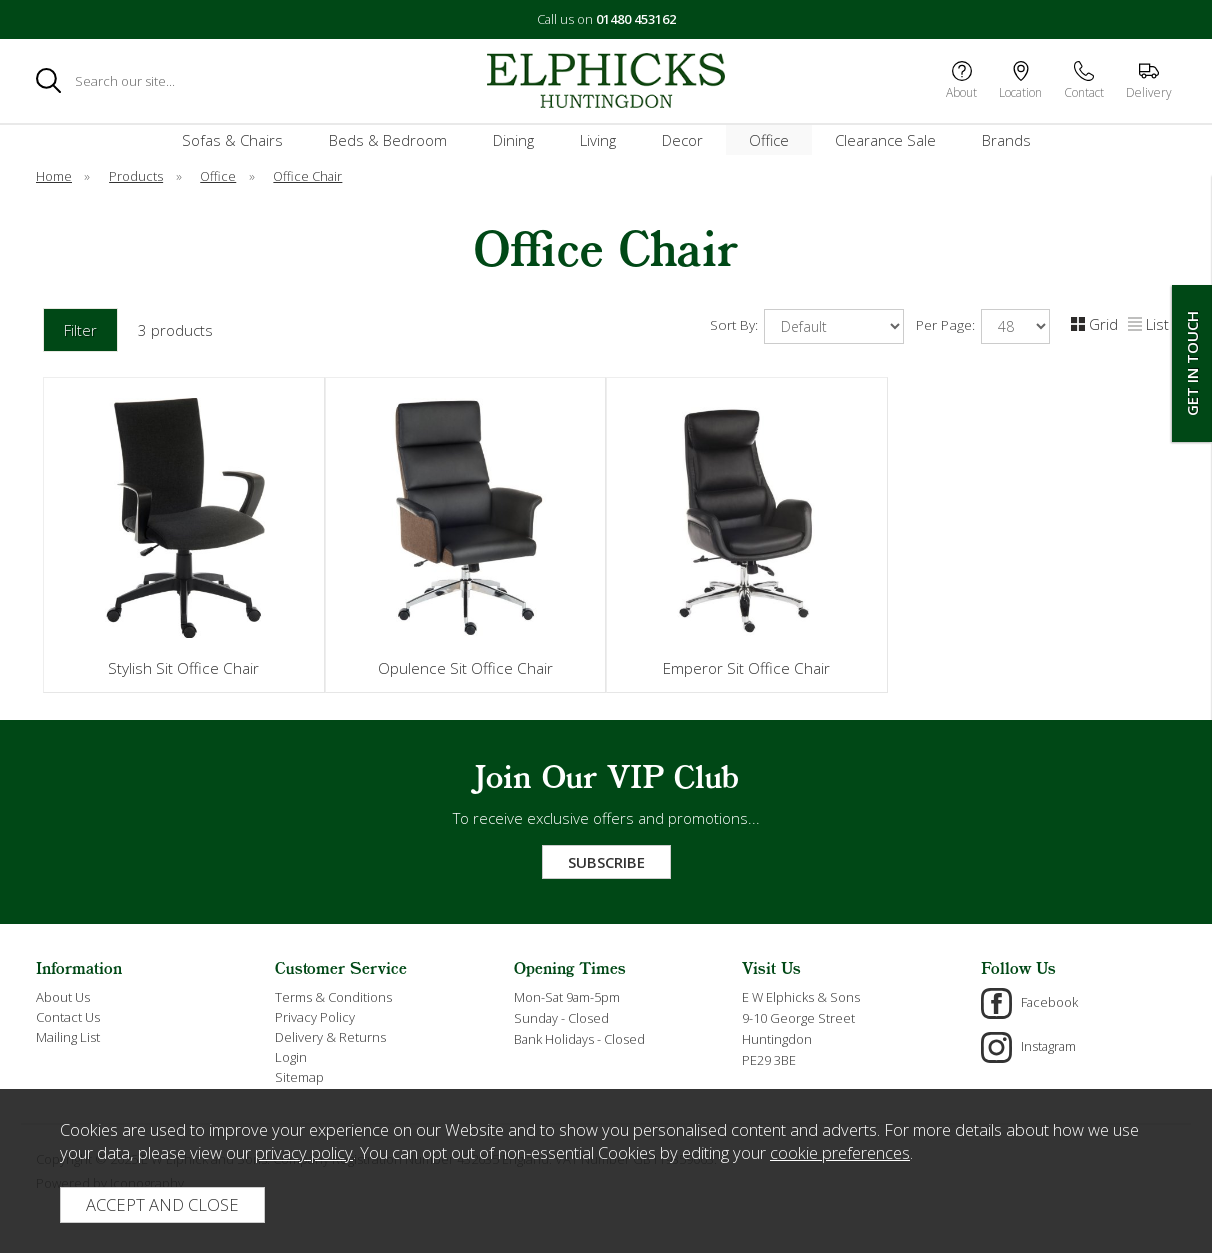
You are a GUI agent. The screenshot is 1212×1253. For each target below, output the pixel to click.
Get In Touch (1192, 363)
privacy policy (304, 1152)
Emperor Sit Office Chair (746, 668)
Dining (513, 140)
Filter (80, 330)
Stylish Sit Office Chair (183, 668)
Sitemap (299, 1077)
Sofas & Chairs (232, 140)
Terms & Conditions (333, 997)
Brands (1006, 140)
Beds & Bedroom (388, 140)
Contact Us (68, 1017)
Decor (682, 140)
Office (769, 140)
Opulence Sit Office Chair (465, 668)
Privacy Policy (315, 1017)
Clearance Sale (885, 140)
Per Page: (983, 326)
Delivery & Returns (330, 1037)
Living (598, 140)
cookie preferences (840, 1152)
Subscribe (606, 862)
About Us (63, 997)
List (1148, 324)
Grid (1094, 324)
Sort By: (807, 326)
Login (291, 1057)
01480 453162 (636, 19)
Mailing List (68, 1037)
